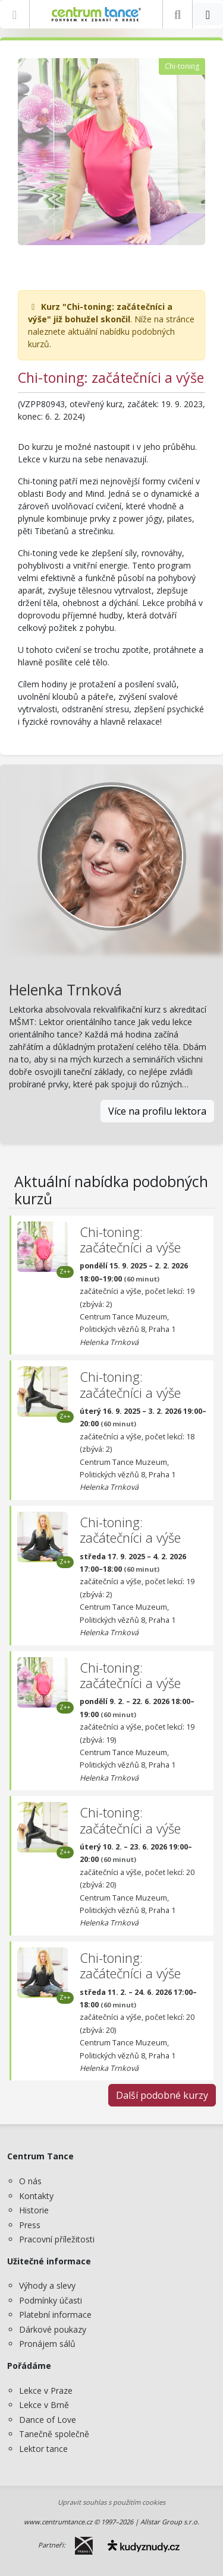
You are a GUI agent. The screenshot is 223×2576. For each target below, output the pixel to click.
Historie (34, 2210)
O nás (30, 2181)
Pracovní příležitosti (57, 2239)
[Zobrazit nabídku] (14, 14)
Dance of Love (47, 2419)
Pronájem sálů (47, 2343)
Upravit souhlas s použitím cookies (111, 2502)
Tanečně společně (54, 2433)
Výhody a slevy (47, 2285)
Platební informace (55, 2314)
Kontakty (36, 2195)
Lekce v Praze (46, 2390)
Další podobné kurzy (162, 2095)
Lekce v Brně (44, 2404)
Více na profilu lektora (157, 1111)
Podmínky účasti (50, 2300)
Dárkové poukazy (52, 2329)
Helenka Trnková (65, 990)
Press (29, 2225)
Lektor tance (43, 2448)
